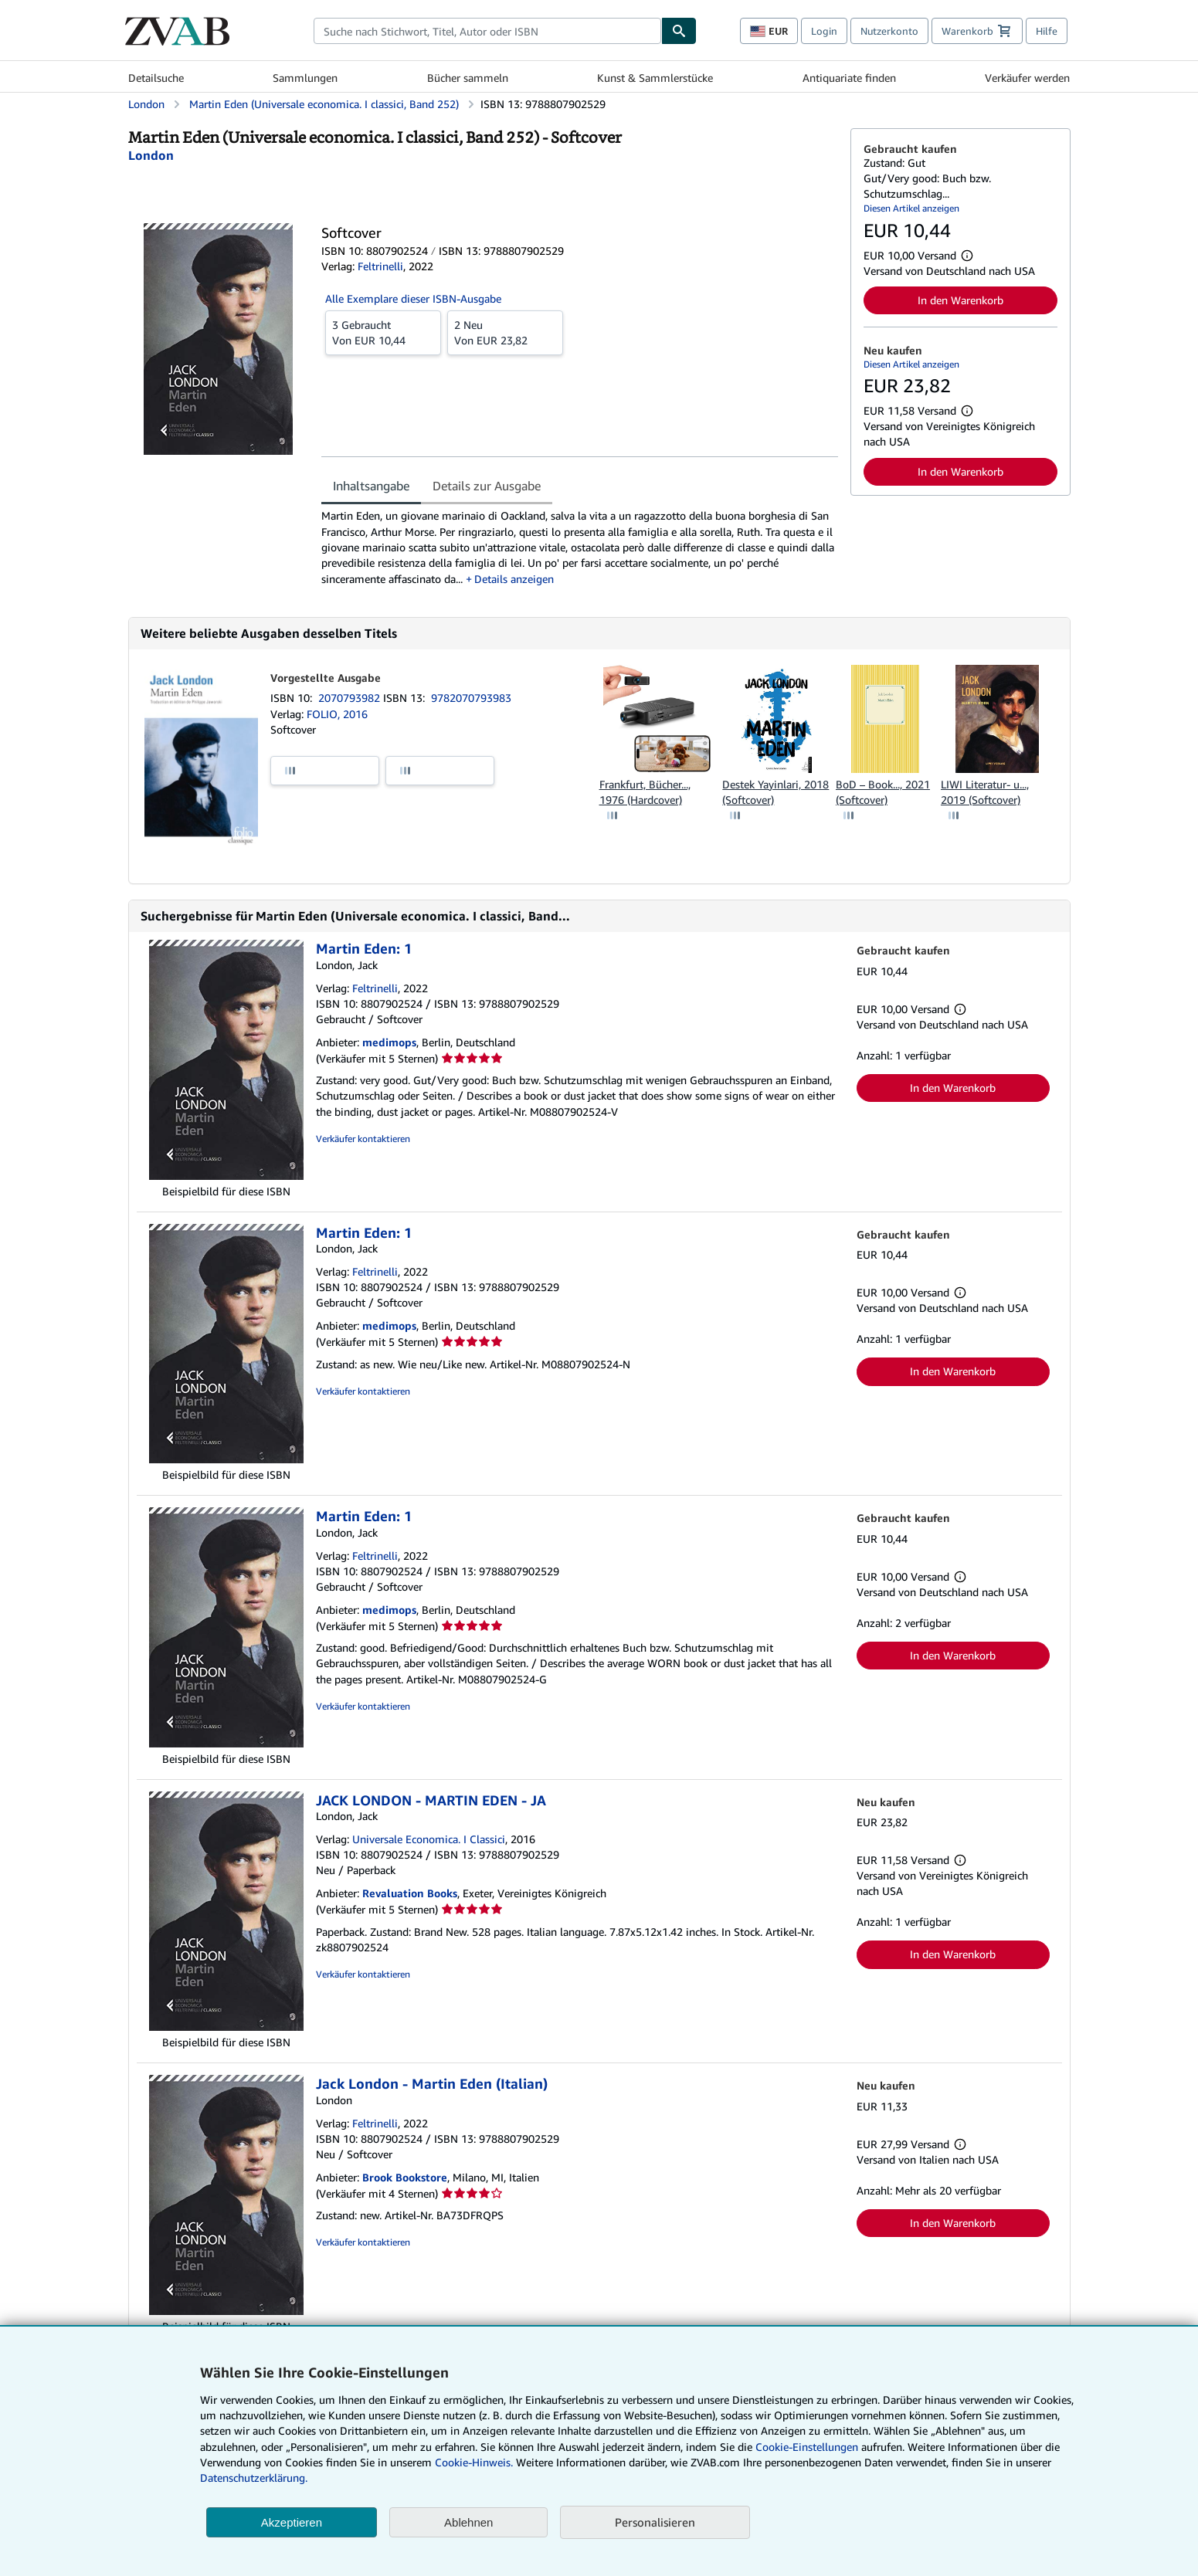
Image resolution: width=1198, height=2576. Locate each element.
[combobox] (487, 31)
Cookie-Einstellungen (806, 2446)
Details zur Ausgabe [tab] (487, 485)
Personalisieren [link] (655, 2522)
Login (824, 31)
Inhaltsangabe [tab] (371, 485)
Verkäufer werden (1027, 77)
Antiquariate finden (849, 77)
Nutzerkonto (889, 31)
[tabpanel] (579, 547)
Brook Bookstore (404, 2177)
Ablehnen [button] (468, 2522)
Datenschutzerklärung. (253, 2477)
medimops (389, 1042)
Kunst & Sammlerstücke (655, 77)
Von (383, 332)
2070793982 (350, 697)
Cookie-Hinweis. (474, 2462)
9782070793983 (471, 697)
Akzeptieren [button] (291, 2522)
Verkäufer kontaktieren (363, 1138)
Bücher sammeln (467, 77)
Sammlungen (305, 77)
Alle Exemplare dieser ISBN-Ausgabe (413, 298)
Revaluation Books (409, 1893)
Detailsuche (156, 77)
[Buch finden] (679, 31)
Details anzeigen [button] (514, 578)
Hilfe (1046, 31)
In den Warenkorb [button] (960, 300)
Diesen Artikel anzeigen (911, 208)
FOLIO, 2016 (337, 713)
